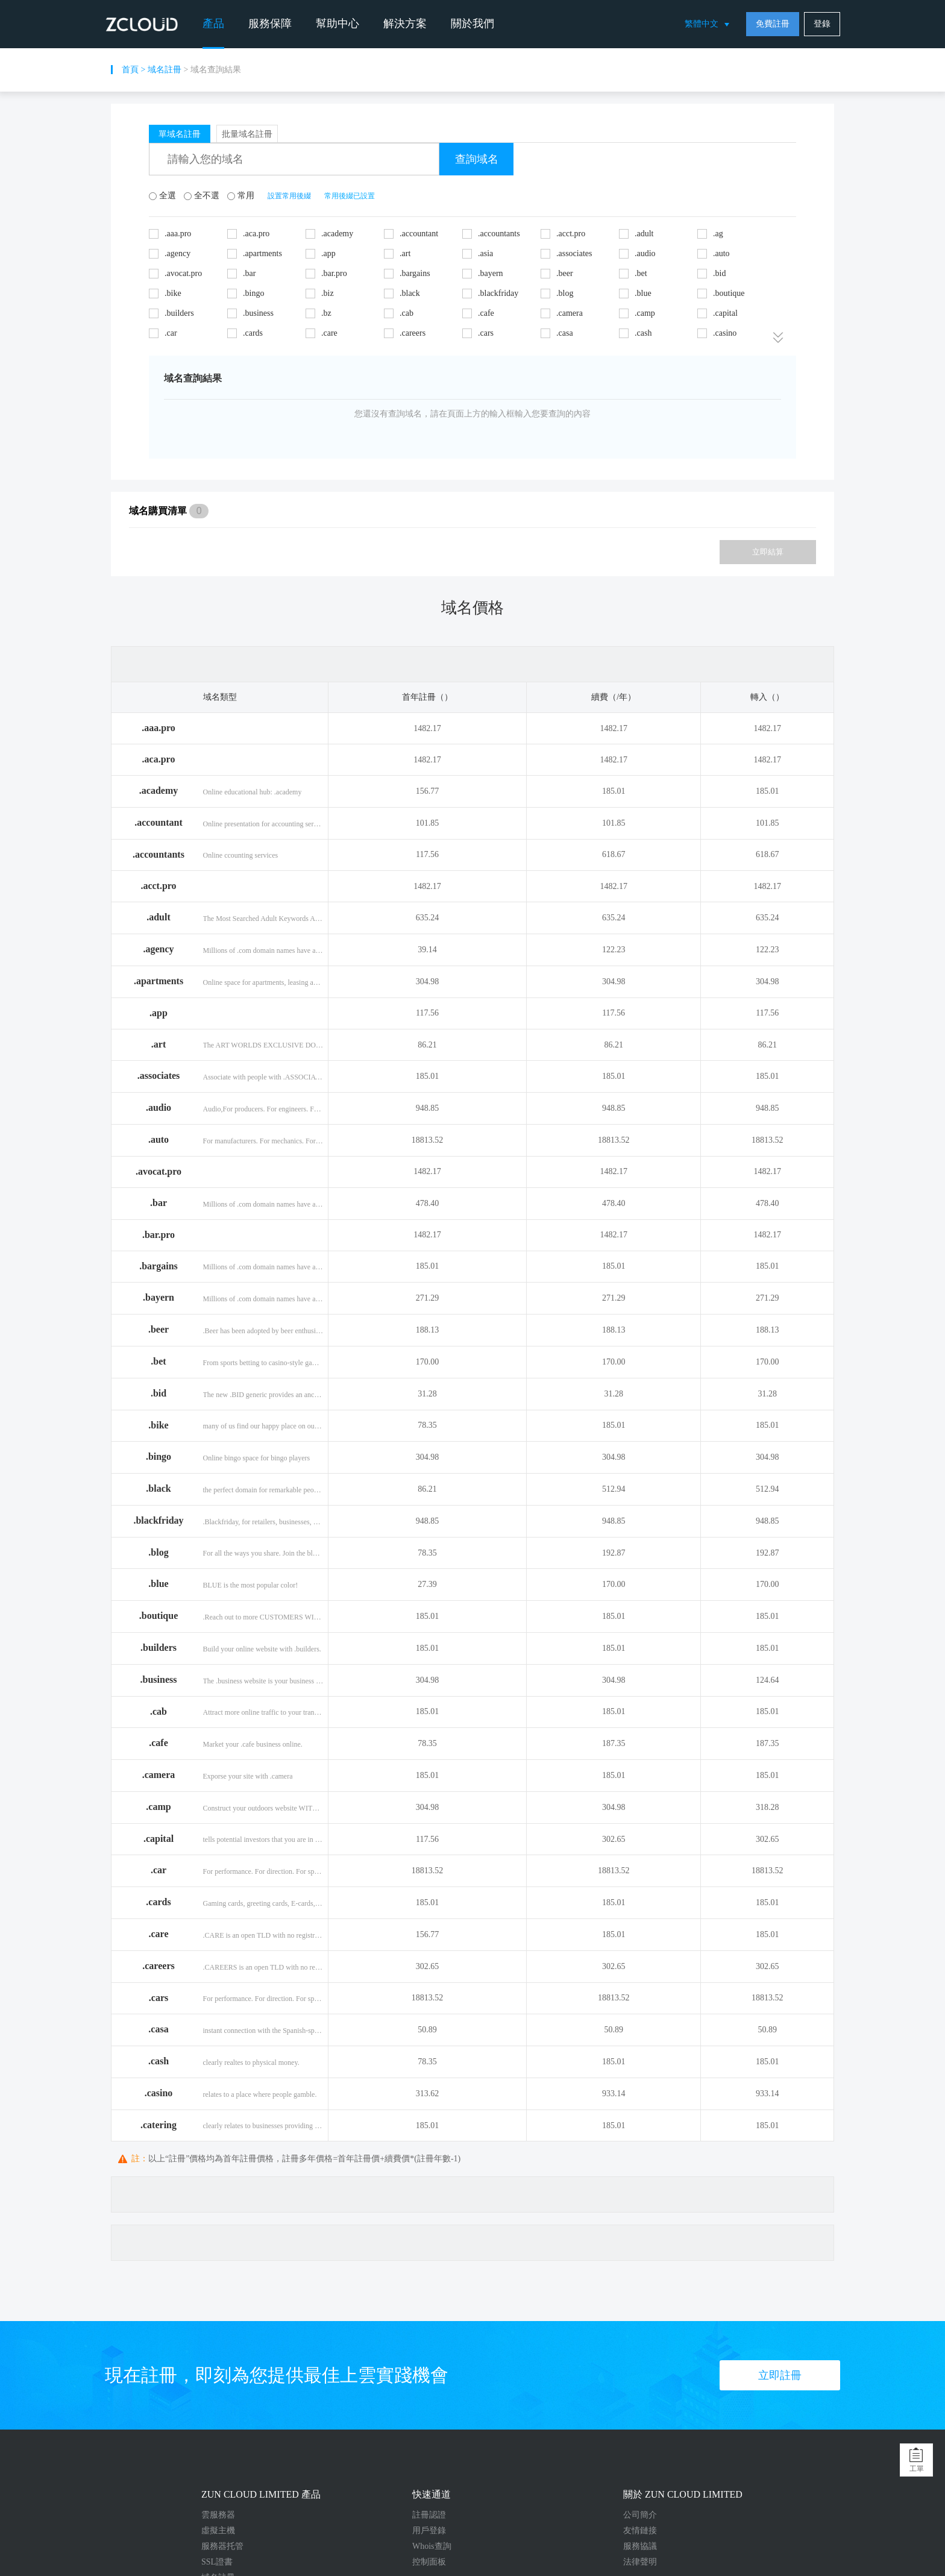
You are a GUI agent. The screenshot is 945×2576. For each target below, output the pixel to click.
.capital (158, 1838)
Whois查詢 (431, 2546)
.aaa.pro (158, 728)
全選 (163, 195)
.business (158, 1679)
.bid (158, 1393)
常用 (241, 195)
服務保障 (270, 23)
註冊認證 (429, 2514)
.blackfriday (158, 1520)
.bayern (158, 1297)
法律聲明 (640, 2561)
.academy (158, 790)
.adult (158, 917)
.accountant (158, 822)
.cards (158, 1902)
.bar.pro (158, 1235)
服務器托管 (222, 2546)
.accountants (158, 854)
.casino (159, 2093)
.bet (158, 1361)
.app (158, 1013)
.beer (158, 1329)
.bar (158, 1203)
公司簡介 (640, 2514)
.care (158, 1934)
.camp (158, 1807)
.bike (158, 1425)
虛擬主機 (218, 2530)
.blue (158, 1584)
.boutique (158, 1615)
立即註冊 (780, 2375)
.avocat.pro (158, 1171)
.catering (158, 2125)
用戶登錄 (429, 2530)
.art (158, 1044)
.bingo (158, 1456)
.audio (158, 1107)
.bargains (158, 1266)
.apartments (158, 981)
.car (158, 1870)
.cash (158, 2061)
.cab (158, 1711)
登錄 (822, 23)
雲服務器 (218, 2514)
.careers (158, 1966)
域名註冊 (164, 69)
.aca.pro (158, 759)
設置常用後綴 (289, 196)
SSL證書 (217, 2561)
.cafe (158, 1743)
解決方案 (405, 23)
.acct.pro (158, 886)
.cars (158, 1998)
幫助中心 (337, 23)
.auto (158, 1139)
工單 (916, 2468)
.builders (158, 1647)
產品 (213, 23)
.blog (158, 1552)
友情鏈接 (640, 2530)
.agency (158, 949)
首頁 (130, 69)
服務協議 (640, 2546)
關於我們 (472, 23)
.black (158, 1488)
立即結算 (767, 551)
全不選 (202, 195)
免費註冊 (773, 23)
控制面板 (429, 2561)
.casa (158, 2029)
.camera (158, 1775)
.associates (158, 1075)
